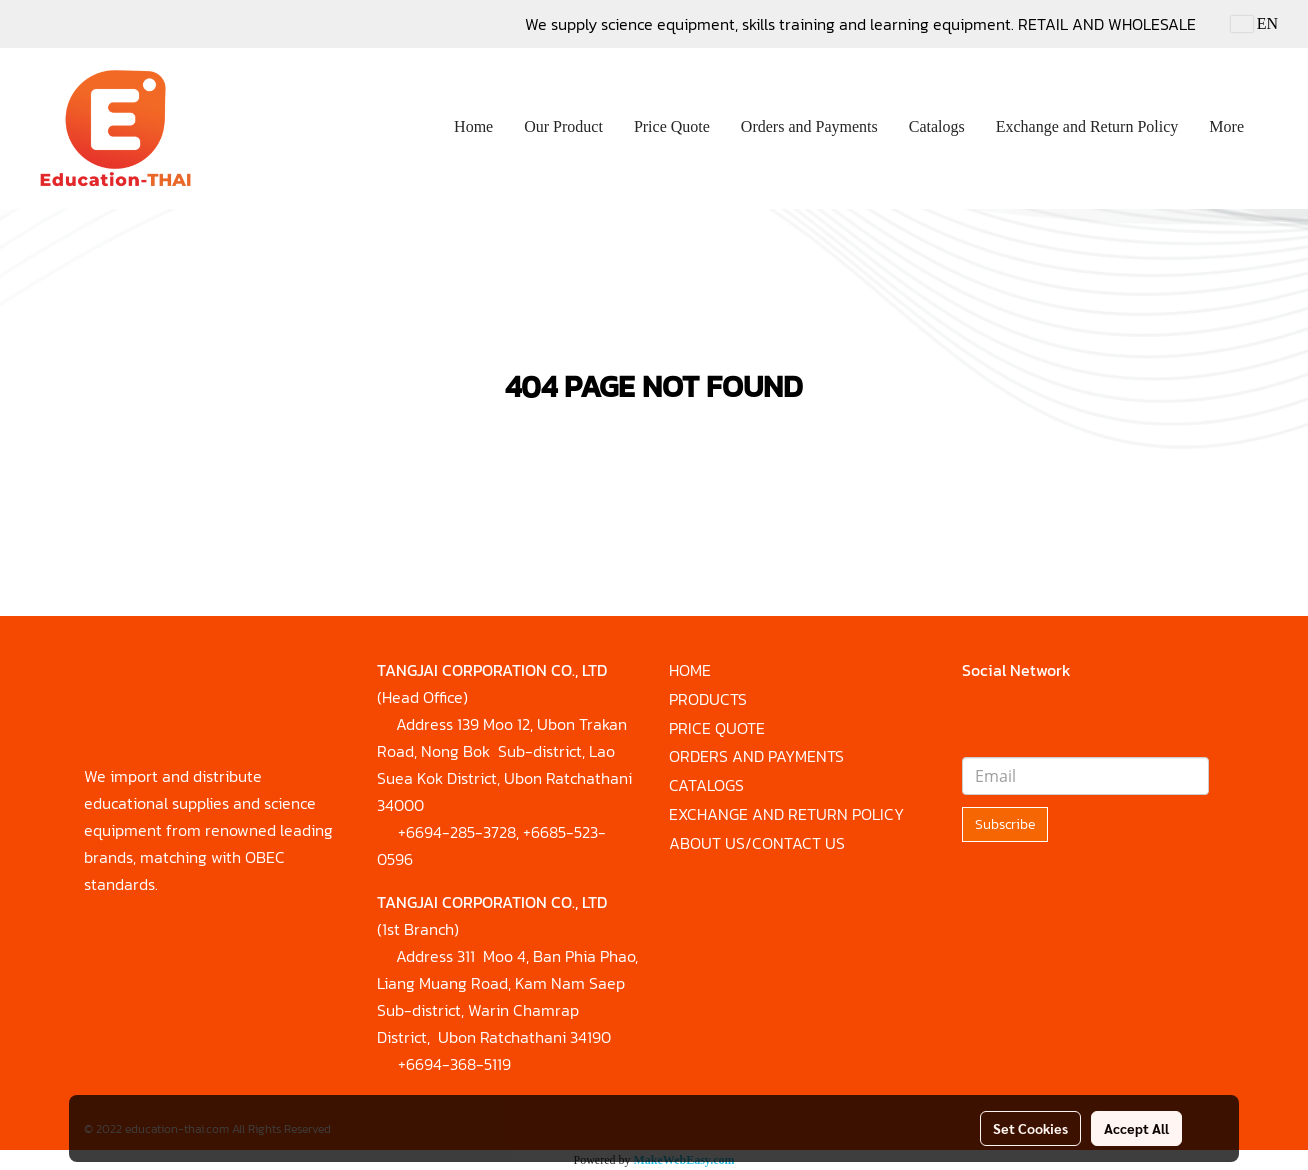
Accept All (1136, 1128)
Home (473, 126)
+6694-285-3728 (457, 832)
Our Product (563, 126)
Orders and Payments (809, 126)
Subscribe (1005, 824)
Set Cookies (1030, 1128)
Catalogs (937, 126)
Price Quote (672, 126)
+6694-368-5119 (454, 1064)
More (1226, 126)
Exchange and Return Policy (1087, 126)
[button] (1277, 129)
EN (1254, 23)
